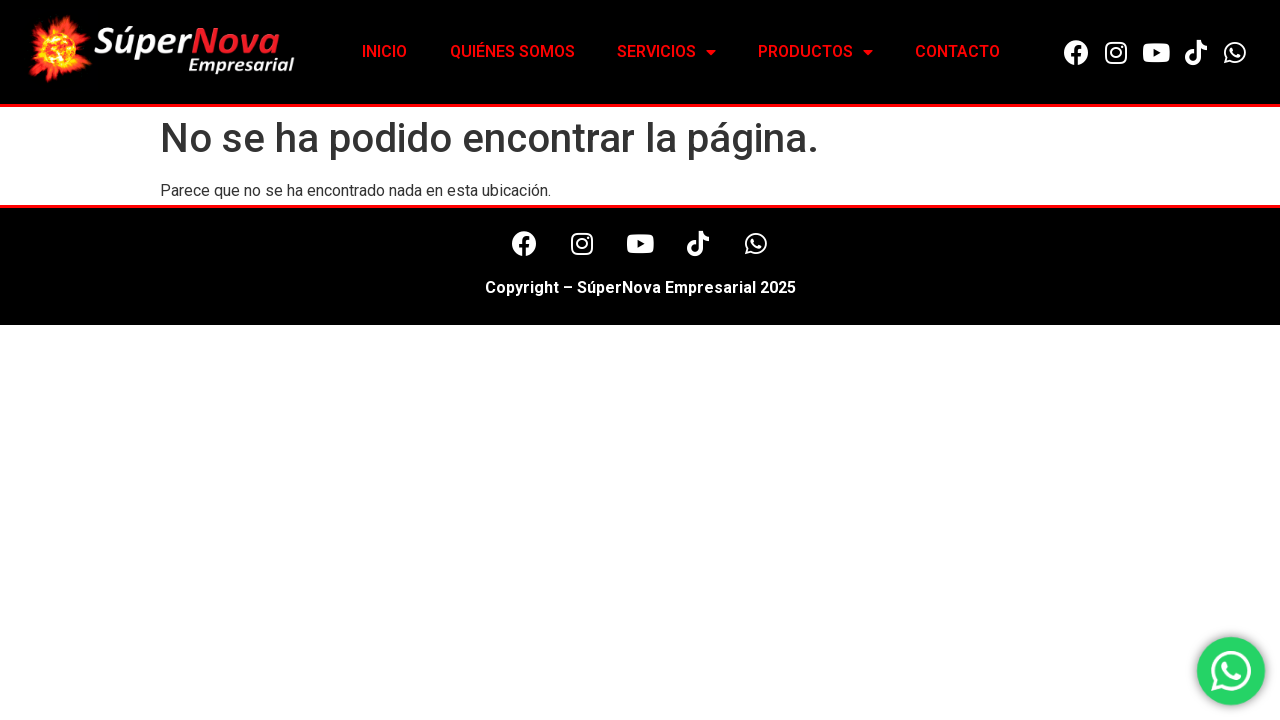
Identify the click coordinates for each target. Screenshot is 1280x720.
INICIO (384, 51)
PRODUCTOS (815, 52)
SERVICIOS (666, 52)
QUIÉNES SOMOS (512, 51)
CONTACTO (957, 51)
